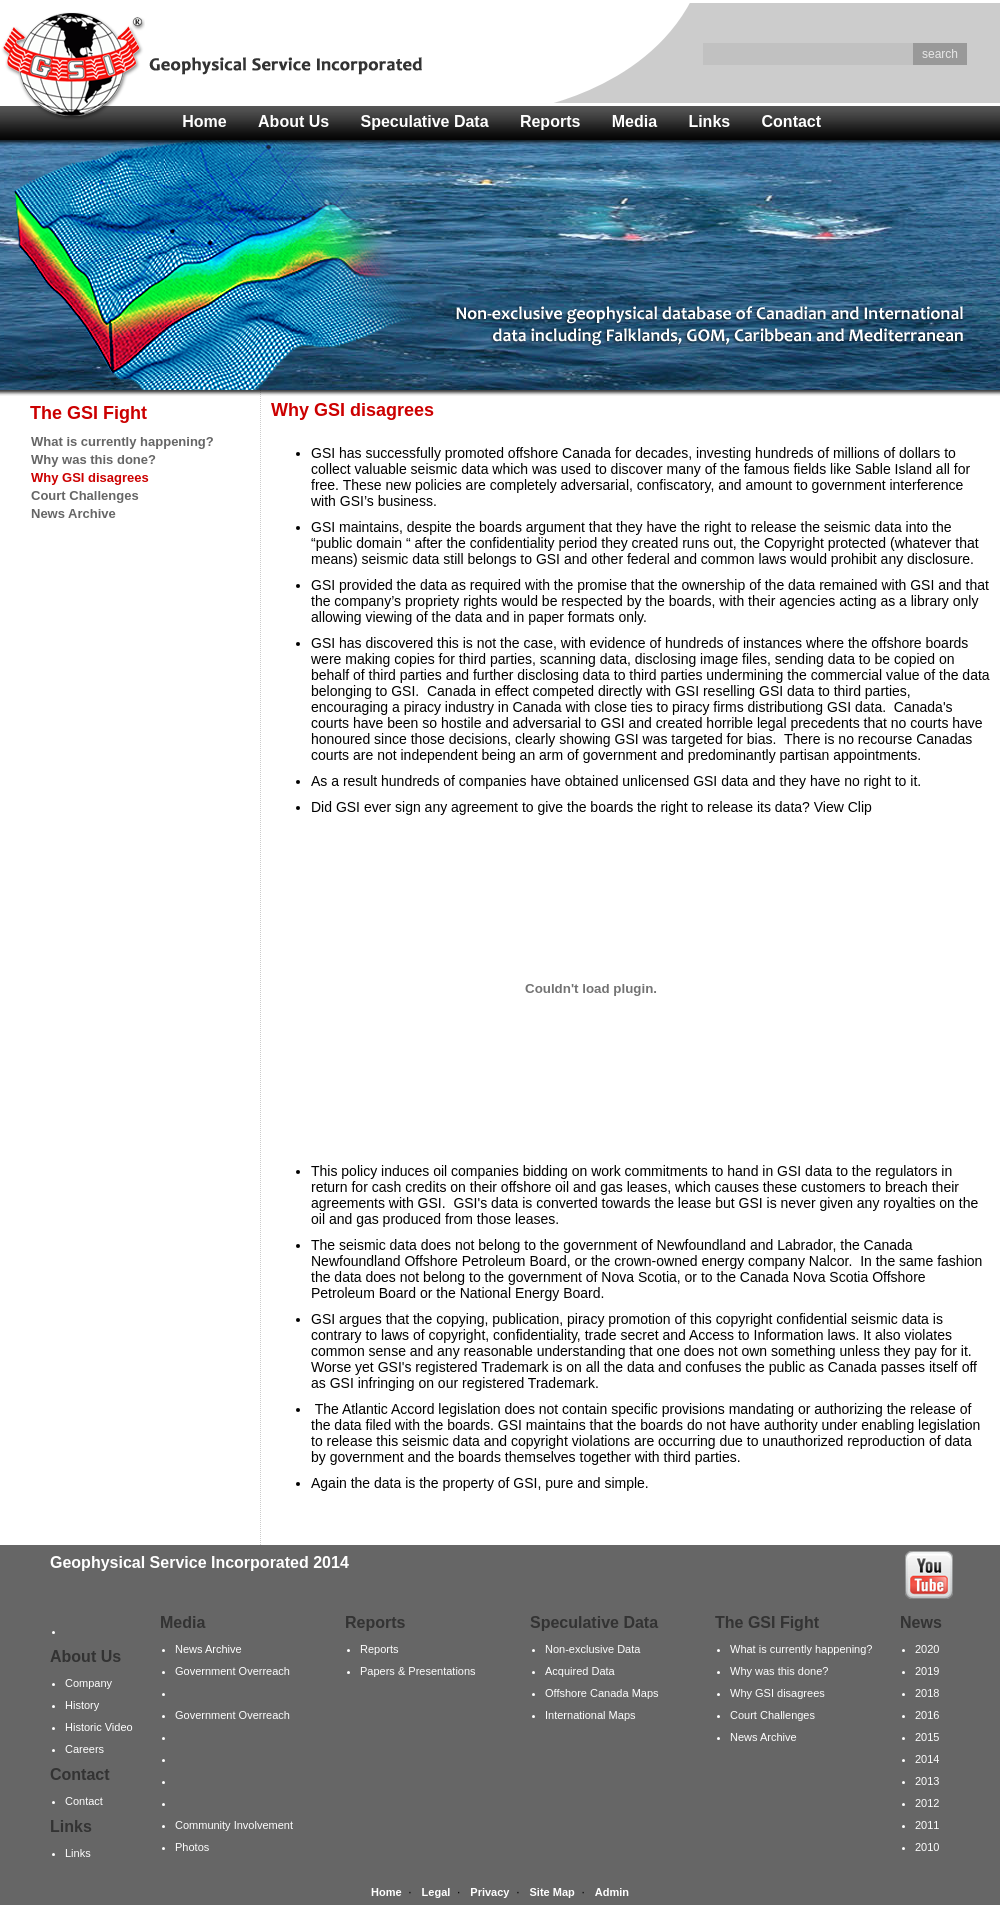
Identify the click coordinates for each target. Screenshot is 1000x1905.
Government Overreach (232, 1671)
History (82, 1705)
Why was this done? (93, 459)
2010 (927, 1847)
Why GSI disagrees (777, 1693)
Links (709, 121)
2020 (927, 1649)
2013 (927, 1781)
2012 (927, 1803)
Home (204, 121)
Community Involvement (234, 1825)
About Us (293, 121)
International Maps (590, 1715)
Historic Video (99, 1727)
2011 (927, 1825)
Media (634, 121)
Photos (192, 1847)
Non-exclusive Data (592, 1649)
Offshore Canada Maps (602, 1693)
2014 (927, 1759)
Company (88, 1683)
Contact (792, 121)
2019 (927, 1671)
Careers (84, 1749)
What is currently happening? (122, 441)
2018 (927, 1693)
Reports (550, 121)
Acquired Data (580, 1671)
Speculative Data (425, 121)
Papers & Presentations (418, 1671)
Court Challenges (85, 495)
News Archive (73, 513)
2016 (927, 1715)
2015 (927, 1737)
